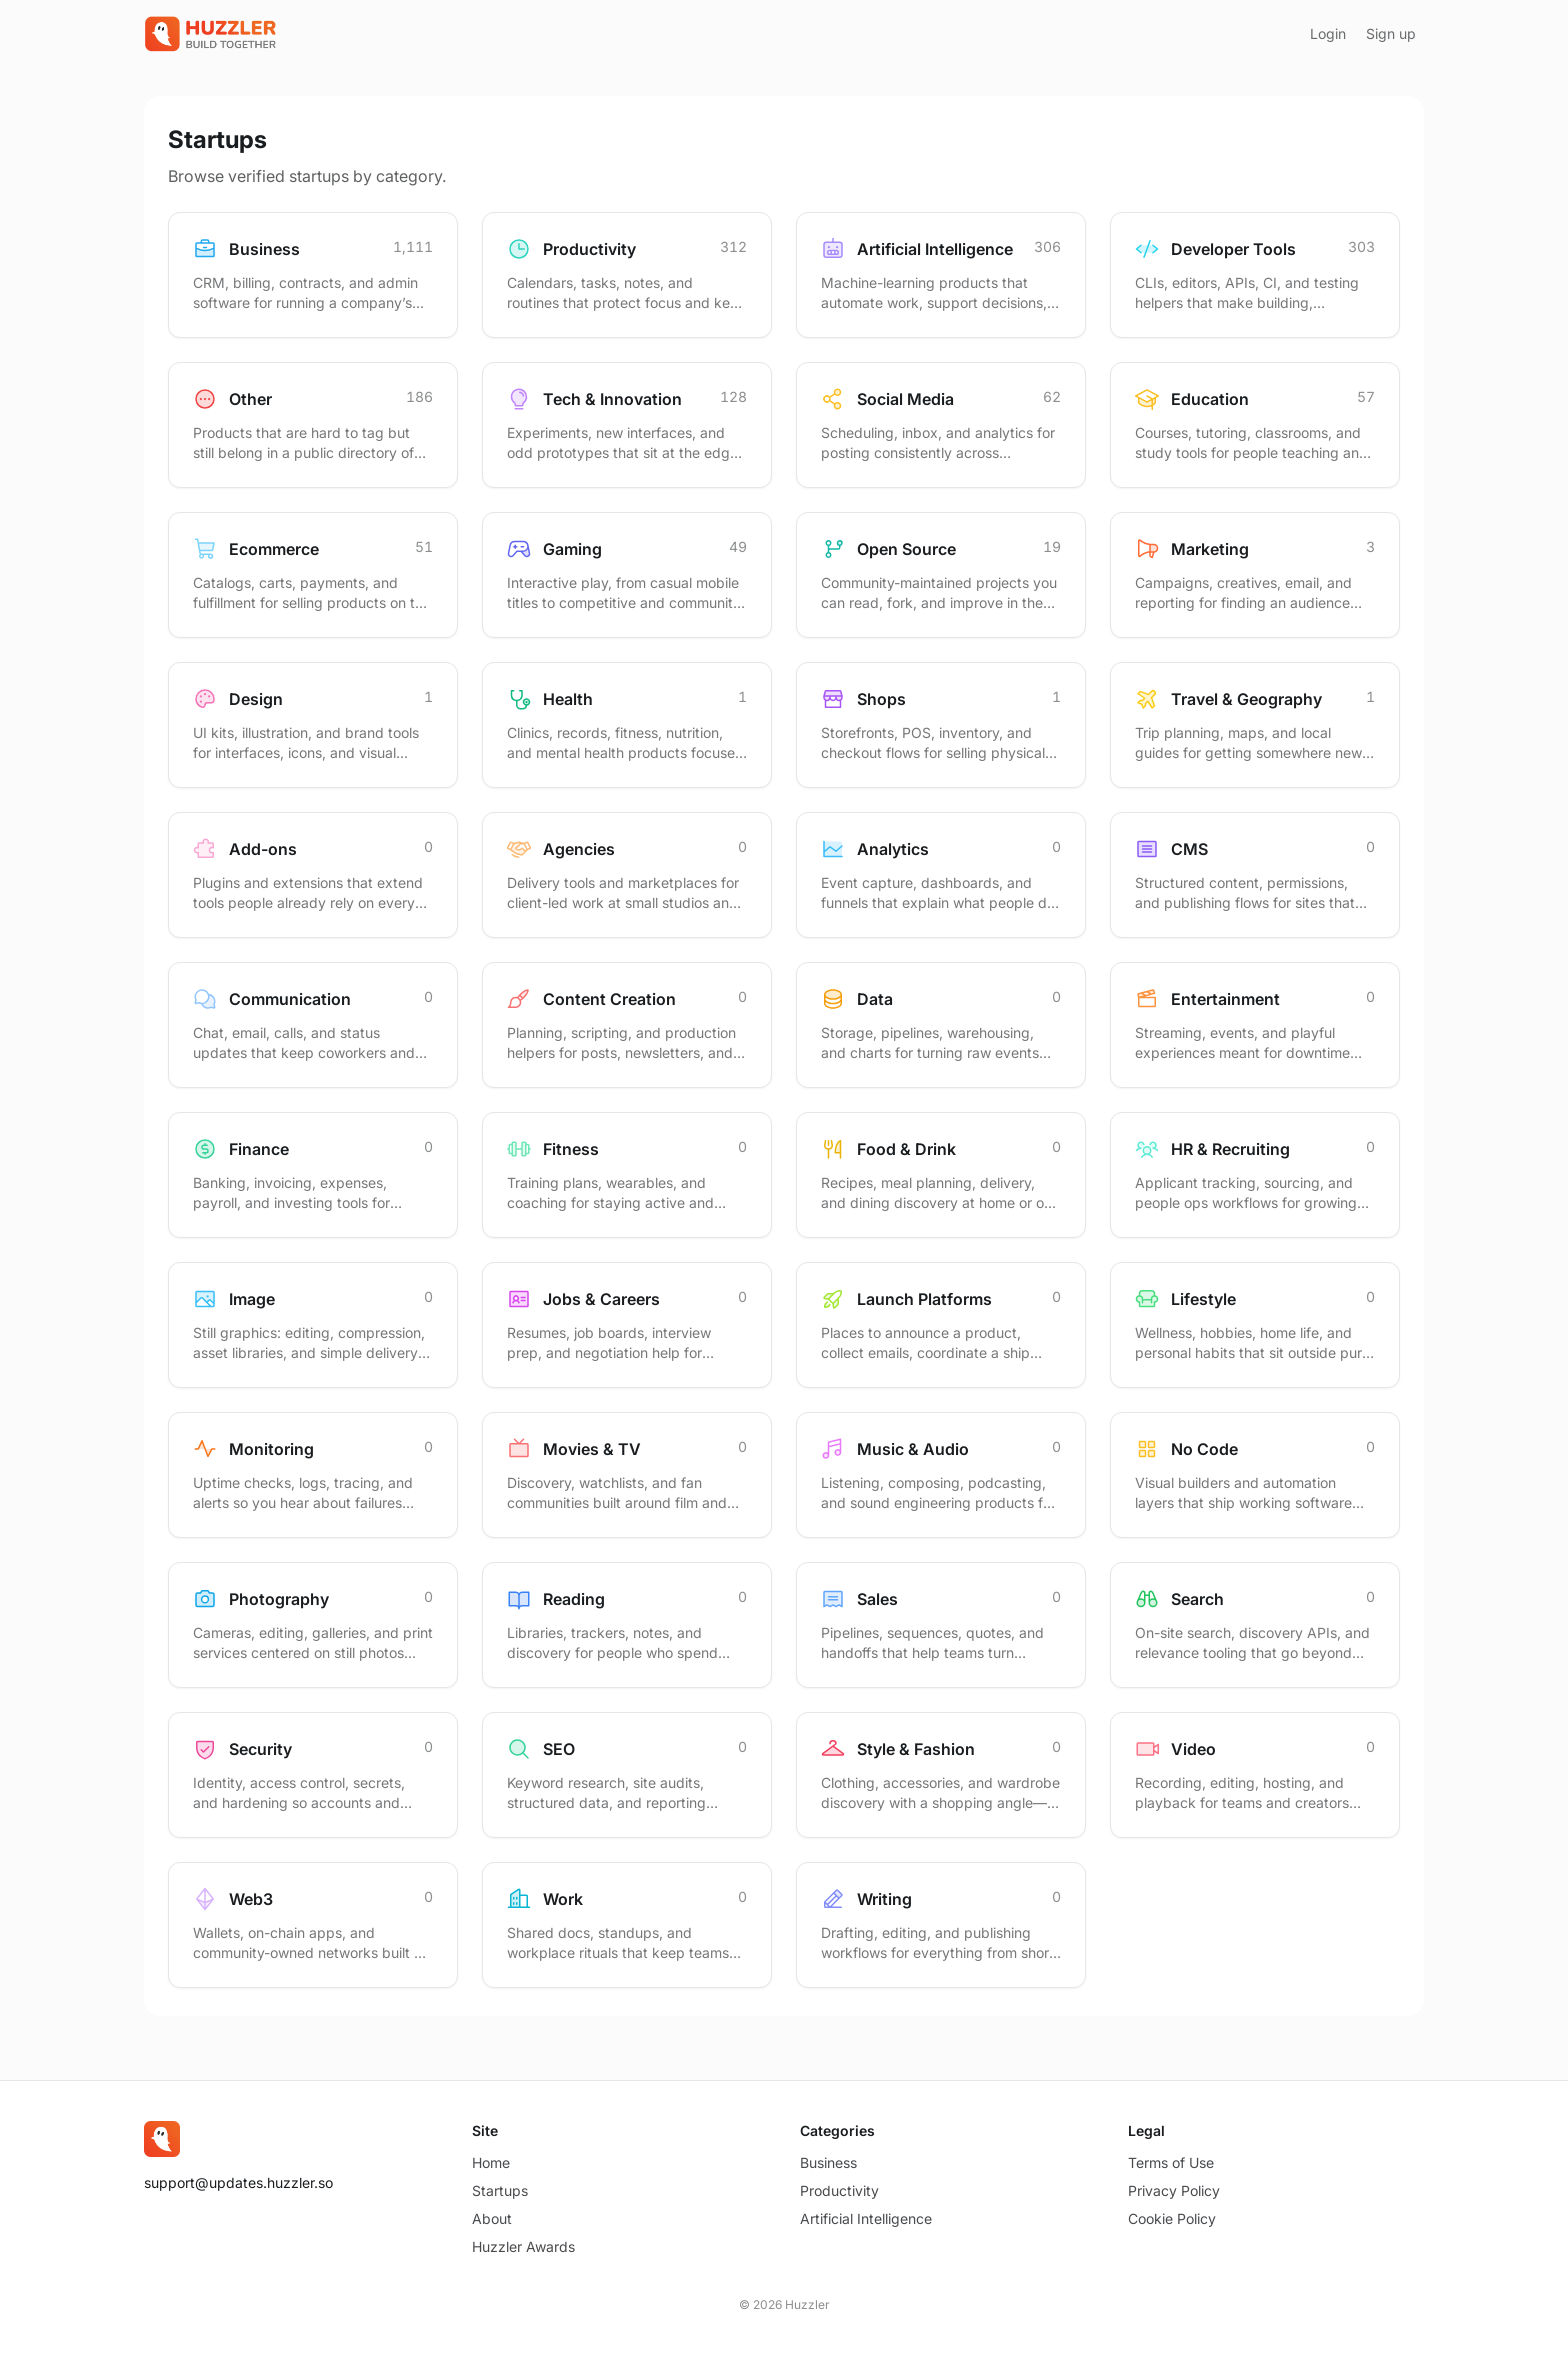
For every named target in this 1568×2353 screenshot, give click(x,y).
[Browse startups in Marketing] (1255, 575)
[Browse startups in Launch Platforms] (941, 1325)
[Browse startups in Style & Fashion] (941, 1775)
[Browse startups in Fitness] (627, 1175)
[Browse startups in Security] (313, 1775)
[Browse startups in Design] (313, 725)
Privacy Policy (1174, 2190)
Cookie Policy (1172, 2218)
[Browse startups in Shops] (941, 725)
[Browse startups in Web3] (313, 1925)
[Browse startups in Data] (941, 1025)
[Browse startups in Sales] (941, 1625)
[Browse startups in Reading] (627, 1625)
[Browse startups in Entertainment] (1255, 1025)
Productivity (839, 2190)
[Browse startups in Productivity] (627, 275)
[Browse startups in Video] (1255, 1775)
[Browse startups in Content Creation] (627, 1025)
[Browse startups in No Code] (1255, 1475)
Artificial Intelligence (866, 2218)
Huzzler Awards (523, 2246)
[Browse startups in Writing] (941, 1925)
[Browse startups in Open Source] (941, 575)
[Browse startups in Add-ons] (313, 875)
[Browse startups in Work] (627, 1925)
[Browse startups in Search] (1255, 1625)
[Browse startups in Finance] (313, 1175)
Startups (500, 2190)
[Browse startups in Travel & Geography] (1255, 725)
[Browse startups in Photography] (313, 1625)
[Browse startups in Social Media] (941, 425)
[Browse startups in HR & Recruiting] (1255, 1175)
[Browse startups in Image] (313, 1325)
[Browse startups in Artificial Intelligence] (941, 275)
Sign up (1391, 33)
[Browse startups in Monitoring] (313, 1475)
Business (828, 2162)
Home (491, 2162)
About (492, 2218)
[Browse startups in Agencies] (627, 875)
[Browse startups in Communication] (313, 1025)
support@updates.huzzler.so (238, 2182)
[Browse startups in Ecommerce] (313, 575)
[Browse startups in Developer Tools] (1255, 275)
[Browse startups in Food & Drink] (941, 1175)
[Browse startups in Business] (313, 275)
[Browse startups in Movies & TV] (627, 1475)
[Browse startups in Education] (1255, 425)
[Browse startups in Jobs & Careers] (627, 1325)
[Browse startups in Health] (627, 725)
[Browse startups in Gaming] (627, 575)
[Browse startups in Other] (313, 425)
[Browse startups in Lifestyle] (1255, 1325)
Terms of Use (1171, 2162)
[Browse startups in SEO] (627, 1775)
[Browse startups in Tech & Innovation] (627, 425)
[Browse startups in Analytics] (941, 875)
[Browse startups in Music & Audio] (941, 1475)
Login (1328, 33)
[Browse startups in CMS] (1255, 875)
